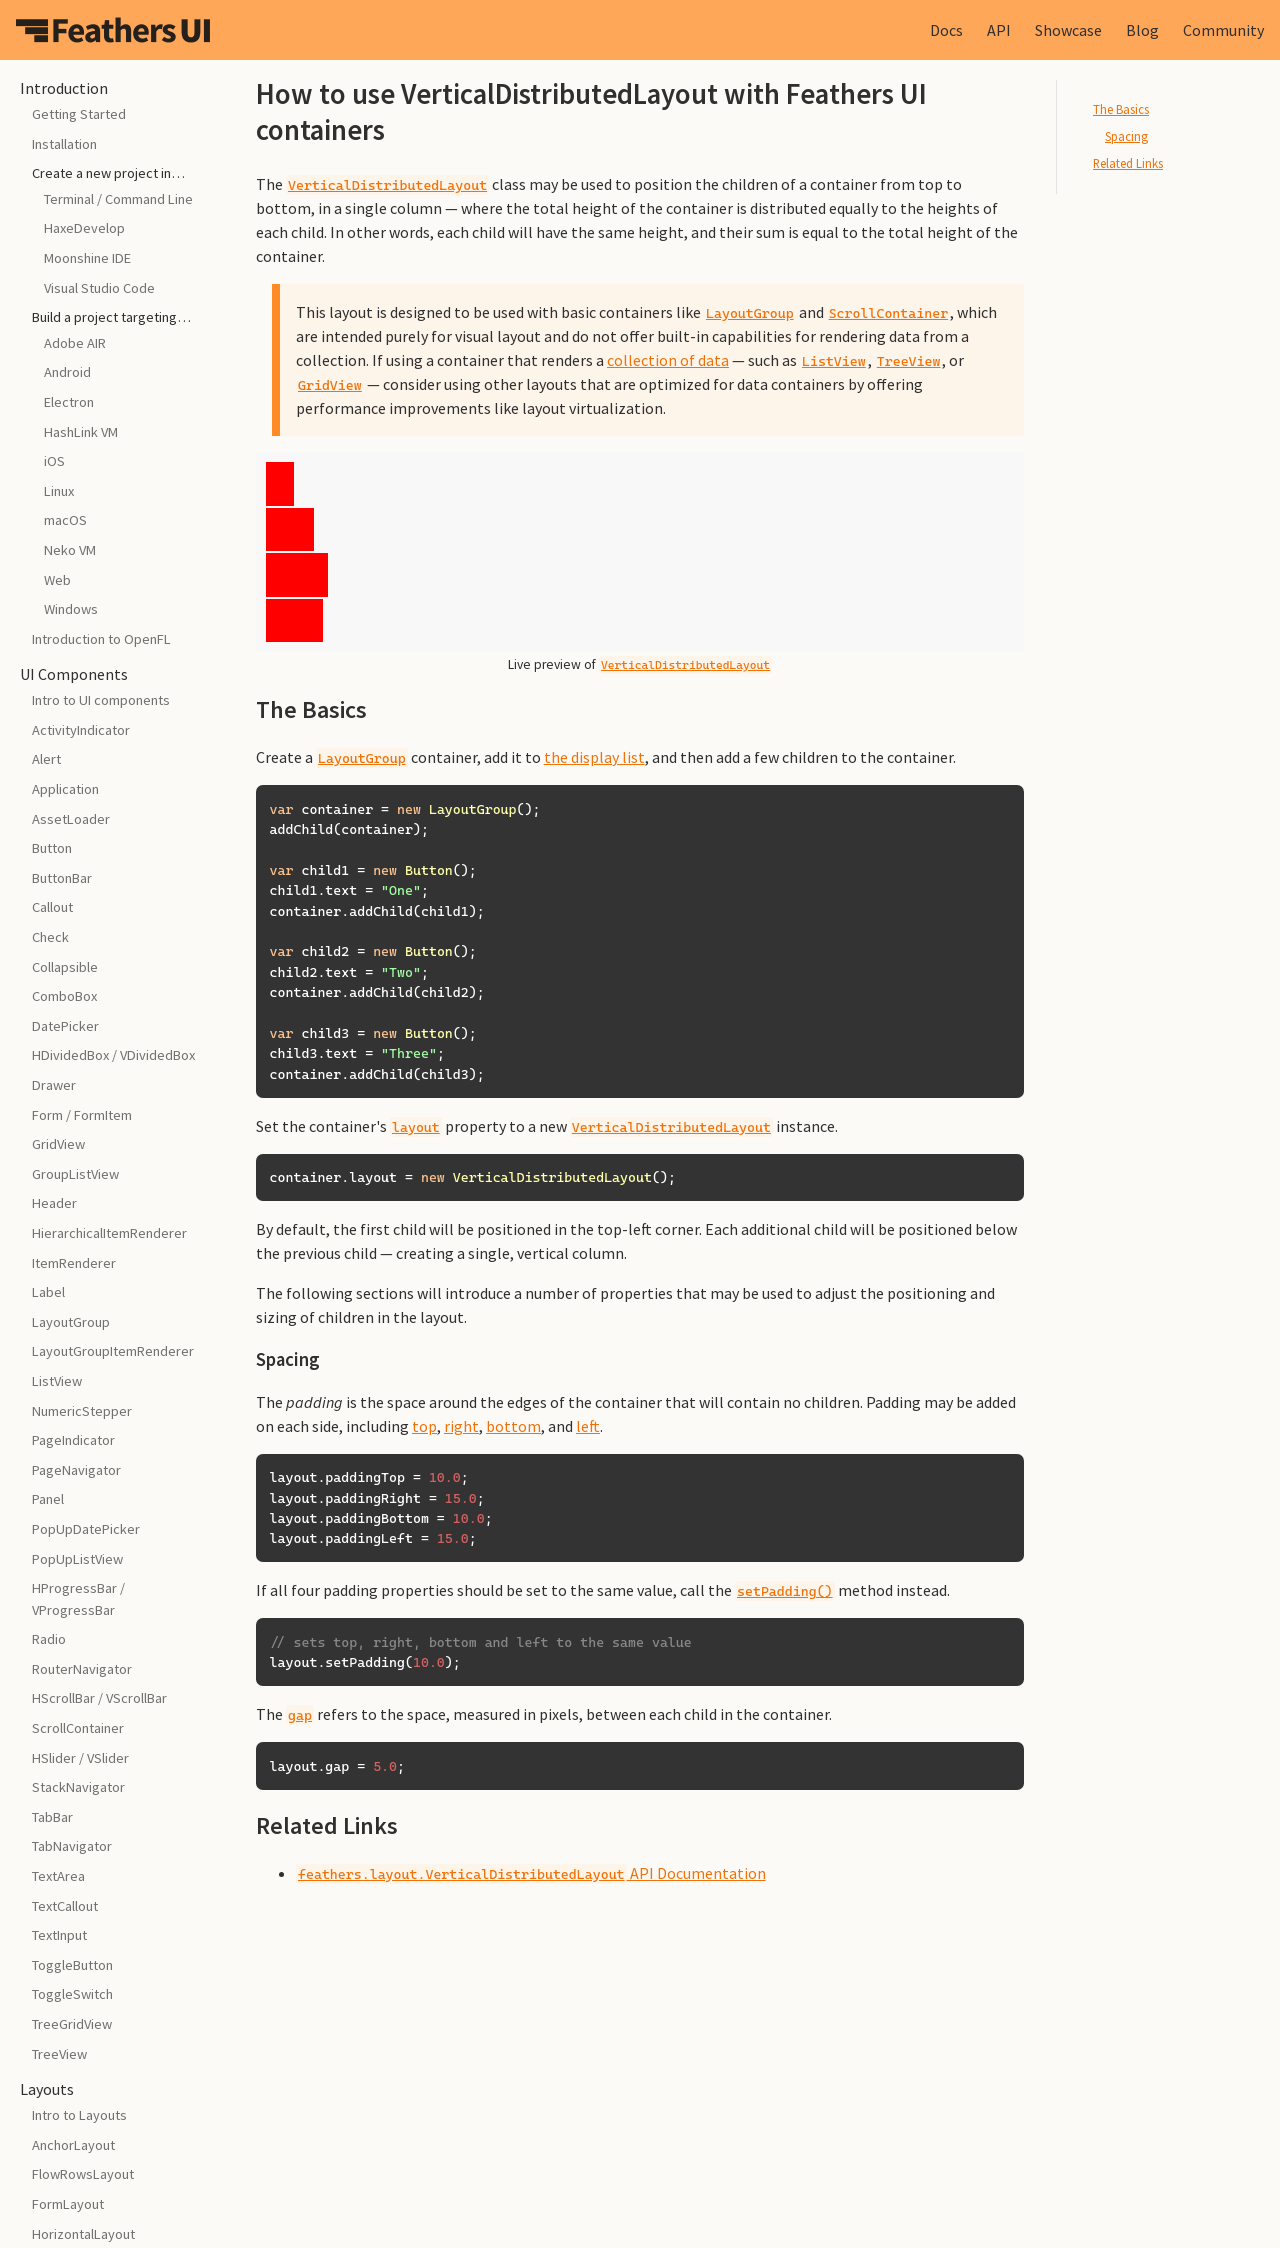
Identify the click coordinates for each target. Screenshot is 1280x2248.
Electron (69, 402)
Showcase (1068, 30)
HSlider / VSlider (80, 1758)
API (999, 30)
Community (1223, 30)
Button (52, 848)
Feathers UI (113, 30)
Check (50, 937)
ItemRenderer (74, 1263)
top (424, 1426)
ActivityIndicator (81, 730)
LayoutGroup (71, 1322)
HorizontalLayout (83, 2234)
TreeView (59, 2054)
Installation (64, 144)
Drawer (54, 1085)
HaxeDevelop (84, 228)
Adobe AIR (75, 343)
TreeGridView (72, 2024)
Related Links (1128, 163)
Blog (1142, 30)
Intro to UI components (101, 700)
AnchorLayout (73, 2145)
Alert (46, 759)
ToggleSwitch (72, 1994)
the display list (594, 757)
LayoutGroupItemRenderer (113, 1351)
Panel (48, 1499)
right (461, 1426)
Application (65, 789)
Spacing (1126, 136)
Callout (52, 907)
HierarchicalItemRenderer (109, 1233)
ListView (57, 1381)
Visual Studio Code (99, 288)
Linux (59, 491)
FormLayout (68, 2204)
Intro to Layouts (79, 2115)
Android (67, 372)
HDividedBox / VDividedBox (113, 1055)
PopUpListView (77, 1559)
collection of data (668, 360)
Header (54, 1203)
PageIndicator (73, 1440)
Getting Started (79, 114)
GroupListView (75, 1174)
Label (48, 1292)
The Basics (1121, 109)
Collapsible (65, 967)
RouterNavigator (82, 1669)
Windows (71, 609)
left (588, 1426)
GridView (58, 1144)
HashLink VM (81, 432)
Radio (49, 1639)
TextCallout (65, 1906)
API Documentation (531, 1873)
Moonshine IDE (87, 258)
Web (57, 580)
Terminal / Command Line (118, 199)
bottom (513, 1426)
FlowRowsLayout (83, 2174)
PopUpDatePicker (86, 1529)
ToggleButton (72, 1965)
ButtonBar (62, 878)
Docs (946, 30)
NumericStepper (82, 1411)
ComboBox (64, 996)
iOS (54, 461)
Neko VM (70, 550)
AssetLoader (71, 819)
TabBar (52, 1817)
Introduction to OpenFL (101, 639)
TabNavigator (72, 1846)
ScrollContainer (78, 1728)
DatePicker (65, 1026)
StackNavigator (78, 1787)
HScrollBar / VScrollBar (99, 1698)
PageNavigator (76, 1470)
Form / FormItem (82, 1115)
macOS (65, 520)
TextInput (59, 1935)
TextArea (58, 1876)
